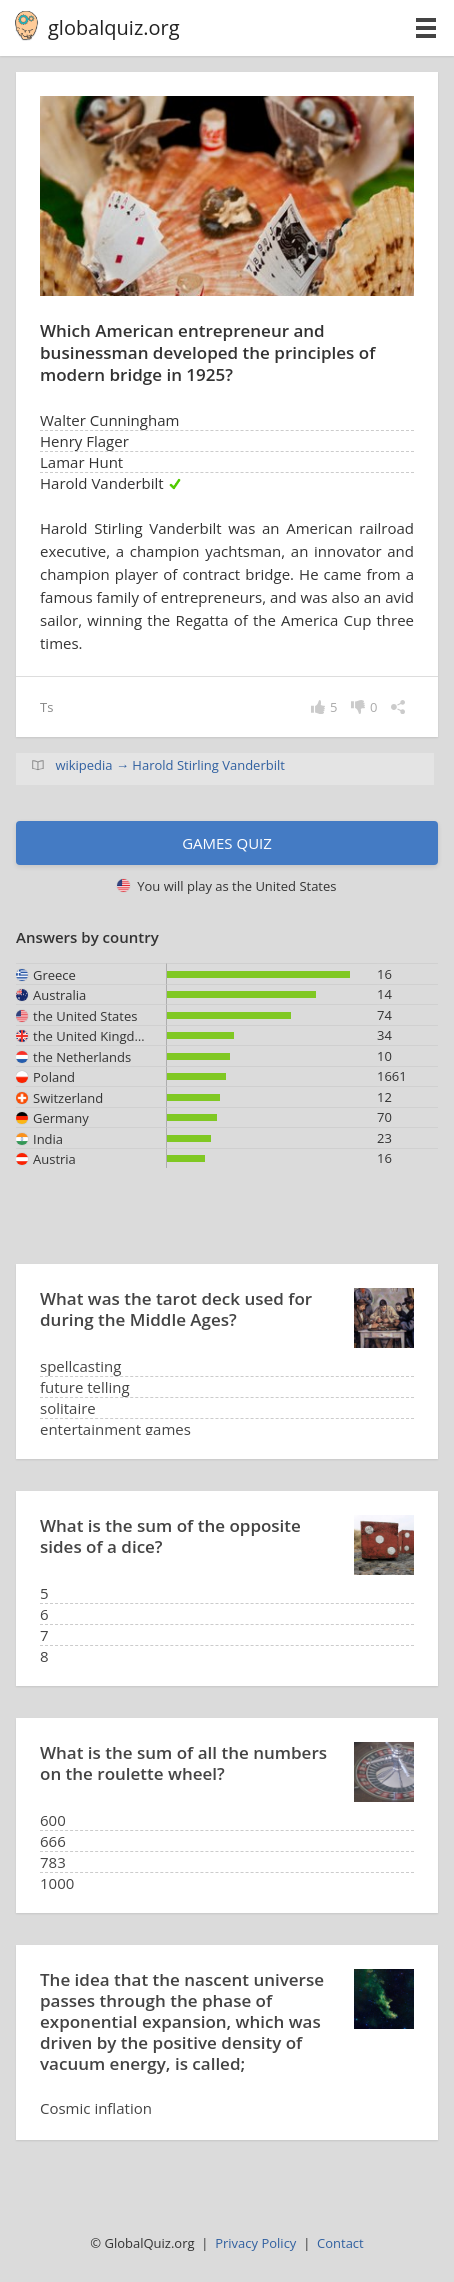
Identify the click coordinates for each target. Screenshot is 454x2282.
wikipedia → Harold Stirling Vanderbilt (169, 765)
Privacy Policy (255, 2243)
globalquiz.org (114, 27)
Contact (340, 2243)
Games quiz (227, 843)
